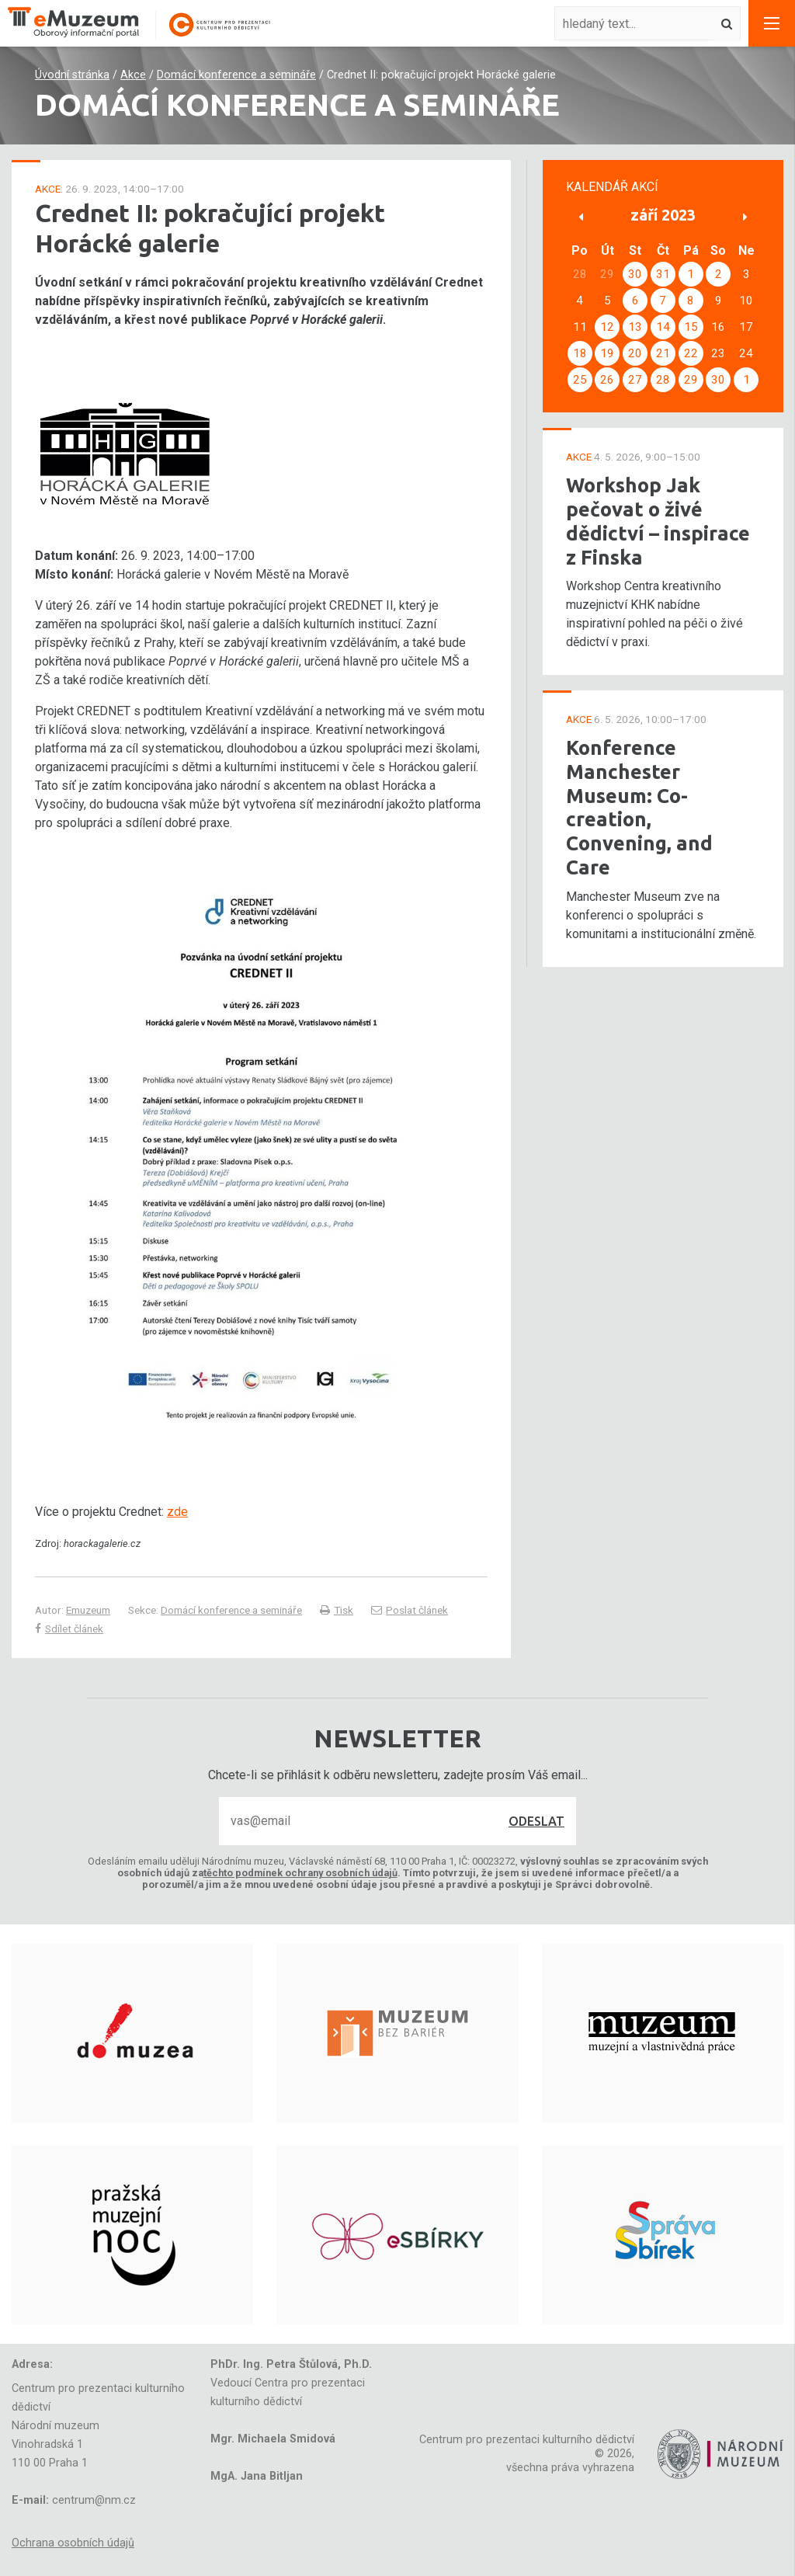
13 (635, 327)
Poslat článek (409, 1610)
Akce (133, 75)
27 (635, 380)
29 (691, 380)
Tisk (336, 1610)
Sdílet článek (69, 1628)
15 (691, 327)
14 (663, 327)
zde (177, 1511)
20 (635, 353)
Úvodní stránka (72, 75)
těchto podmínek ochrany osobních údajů (300, 1873)
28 (663, 380)
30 (635, 274)
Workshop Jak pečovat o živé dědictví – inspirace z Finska (658, 521)
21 (663, 353)
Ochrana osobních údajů (73, 2543)
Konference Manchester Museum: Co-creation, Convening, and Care (639, 807)
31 (663, 274)
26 (607, 380)
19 (607, 353)
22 (691, 353)
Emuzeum (88, 1610)
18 (580, 353)
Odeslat (536, 1821)
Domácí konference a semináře (236, 75)
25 (580, 380)
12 (607, 327)
